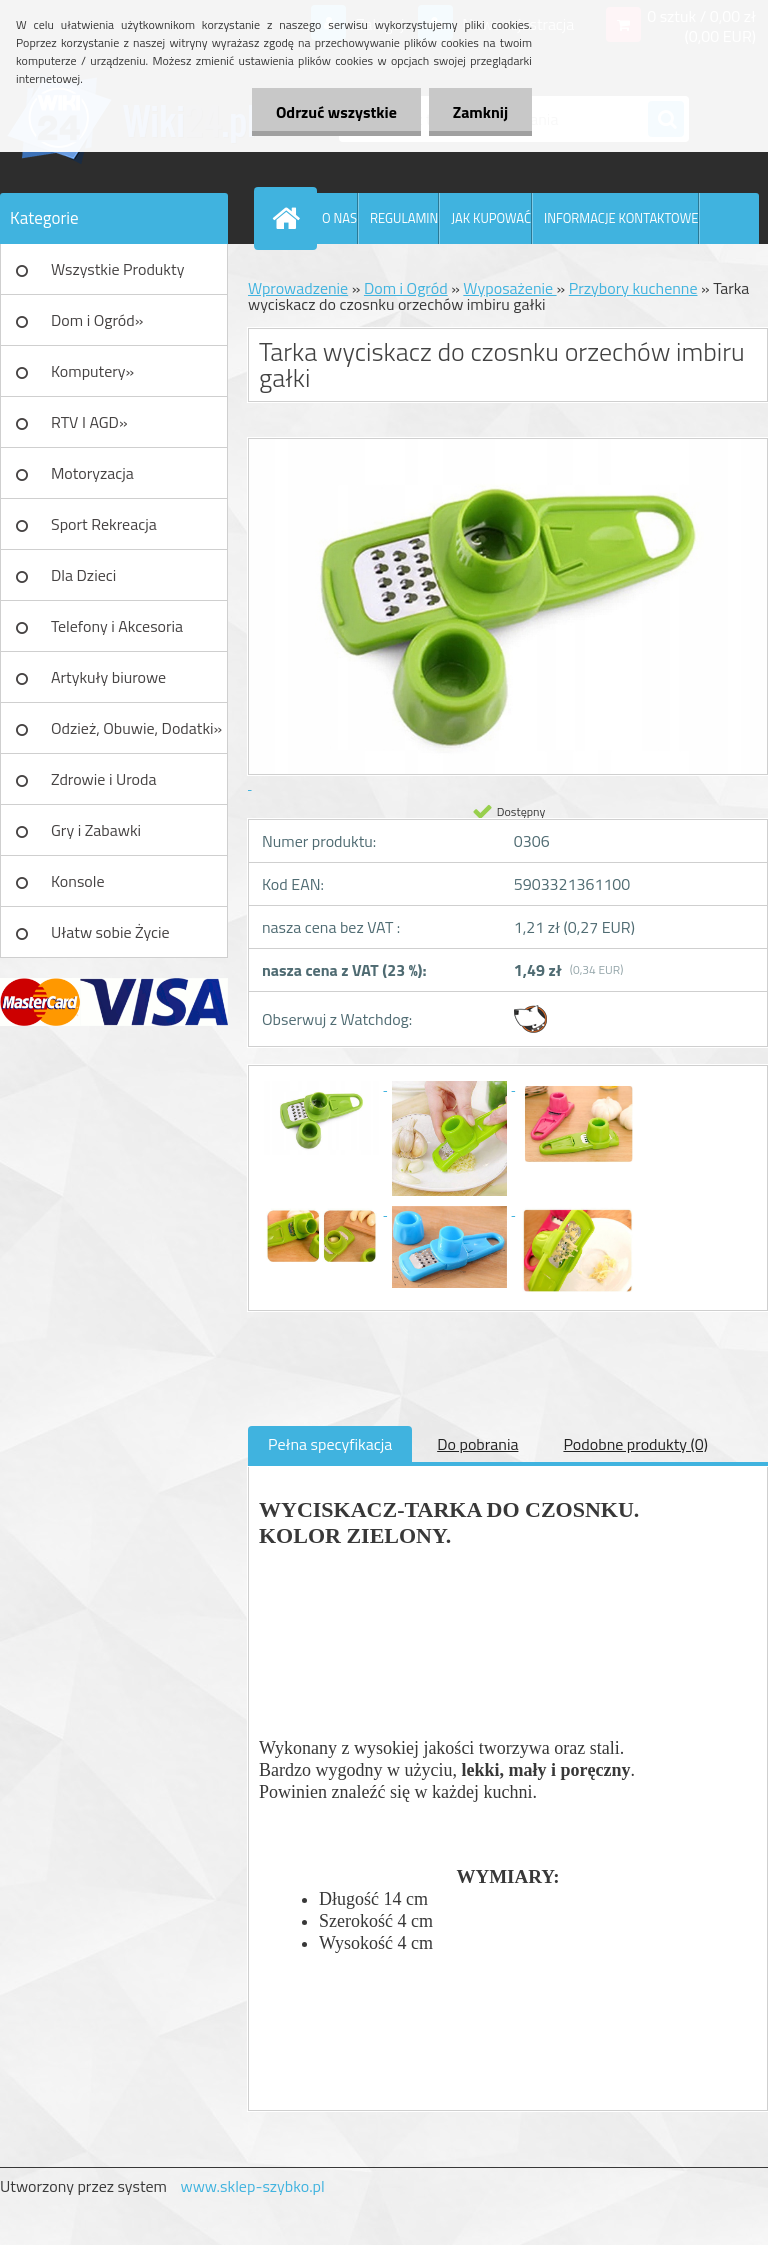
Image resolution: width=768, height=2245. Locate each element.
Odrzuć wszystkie (333, 112)
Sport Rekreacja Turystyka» (104, 531)
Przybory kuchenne (633, 288)
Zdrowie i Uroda (104, 779)
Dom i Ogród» (97, 320)
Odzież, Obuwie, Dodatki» (136, 728)
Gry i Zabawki (96, 830)
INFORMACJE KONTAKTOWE (621, 218)
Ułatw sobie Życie (110, 932)
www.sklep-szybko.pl (252, 2186)
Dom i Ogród (406, 288)
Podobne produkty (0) (635, 1444)
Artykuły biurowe (108, 677)
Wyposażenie (509, 288)
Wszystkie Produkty (117, 269)
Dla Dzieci (83, 575)
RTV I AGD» (89, 422)
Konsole (78, 881)
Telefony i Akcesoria (117, 626)
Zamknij (479, 112)
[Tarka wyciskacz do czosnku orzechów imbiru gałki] (323, 1084)
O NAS (339, 218)
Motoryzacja (92, 473)
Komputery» (92, 371)
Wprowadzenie (298, 288)
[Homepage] (290, 218)
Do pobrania (477, 1444)
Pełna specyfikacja (330, 1444)
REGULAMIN (404, 218)
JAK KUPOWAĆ (491, 218)
